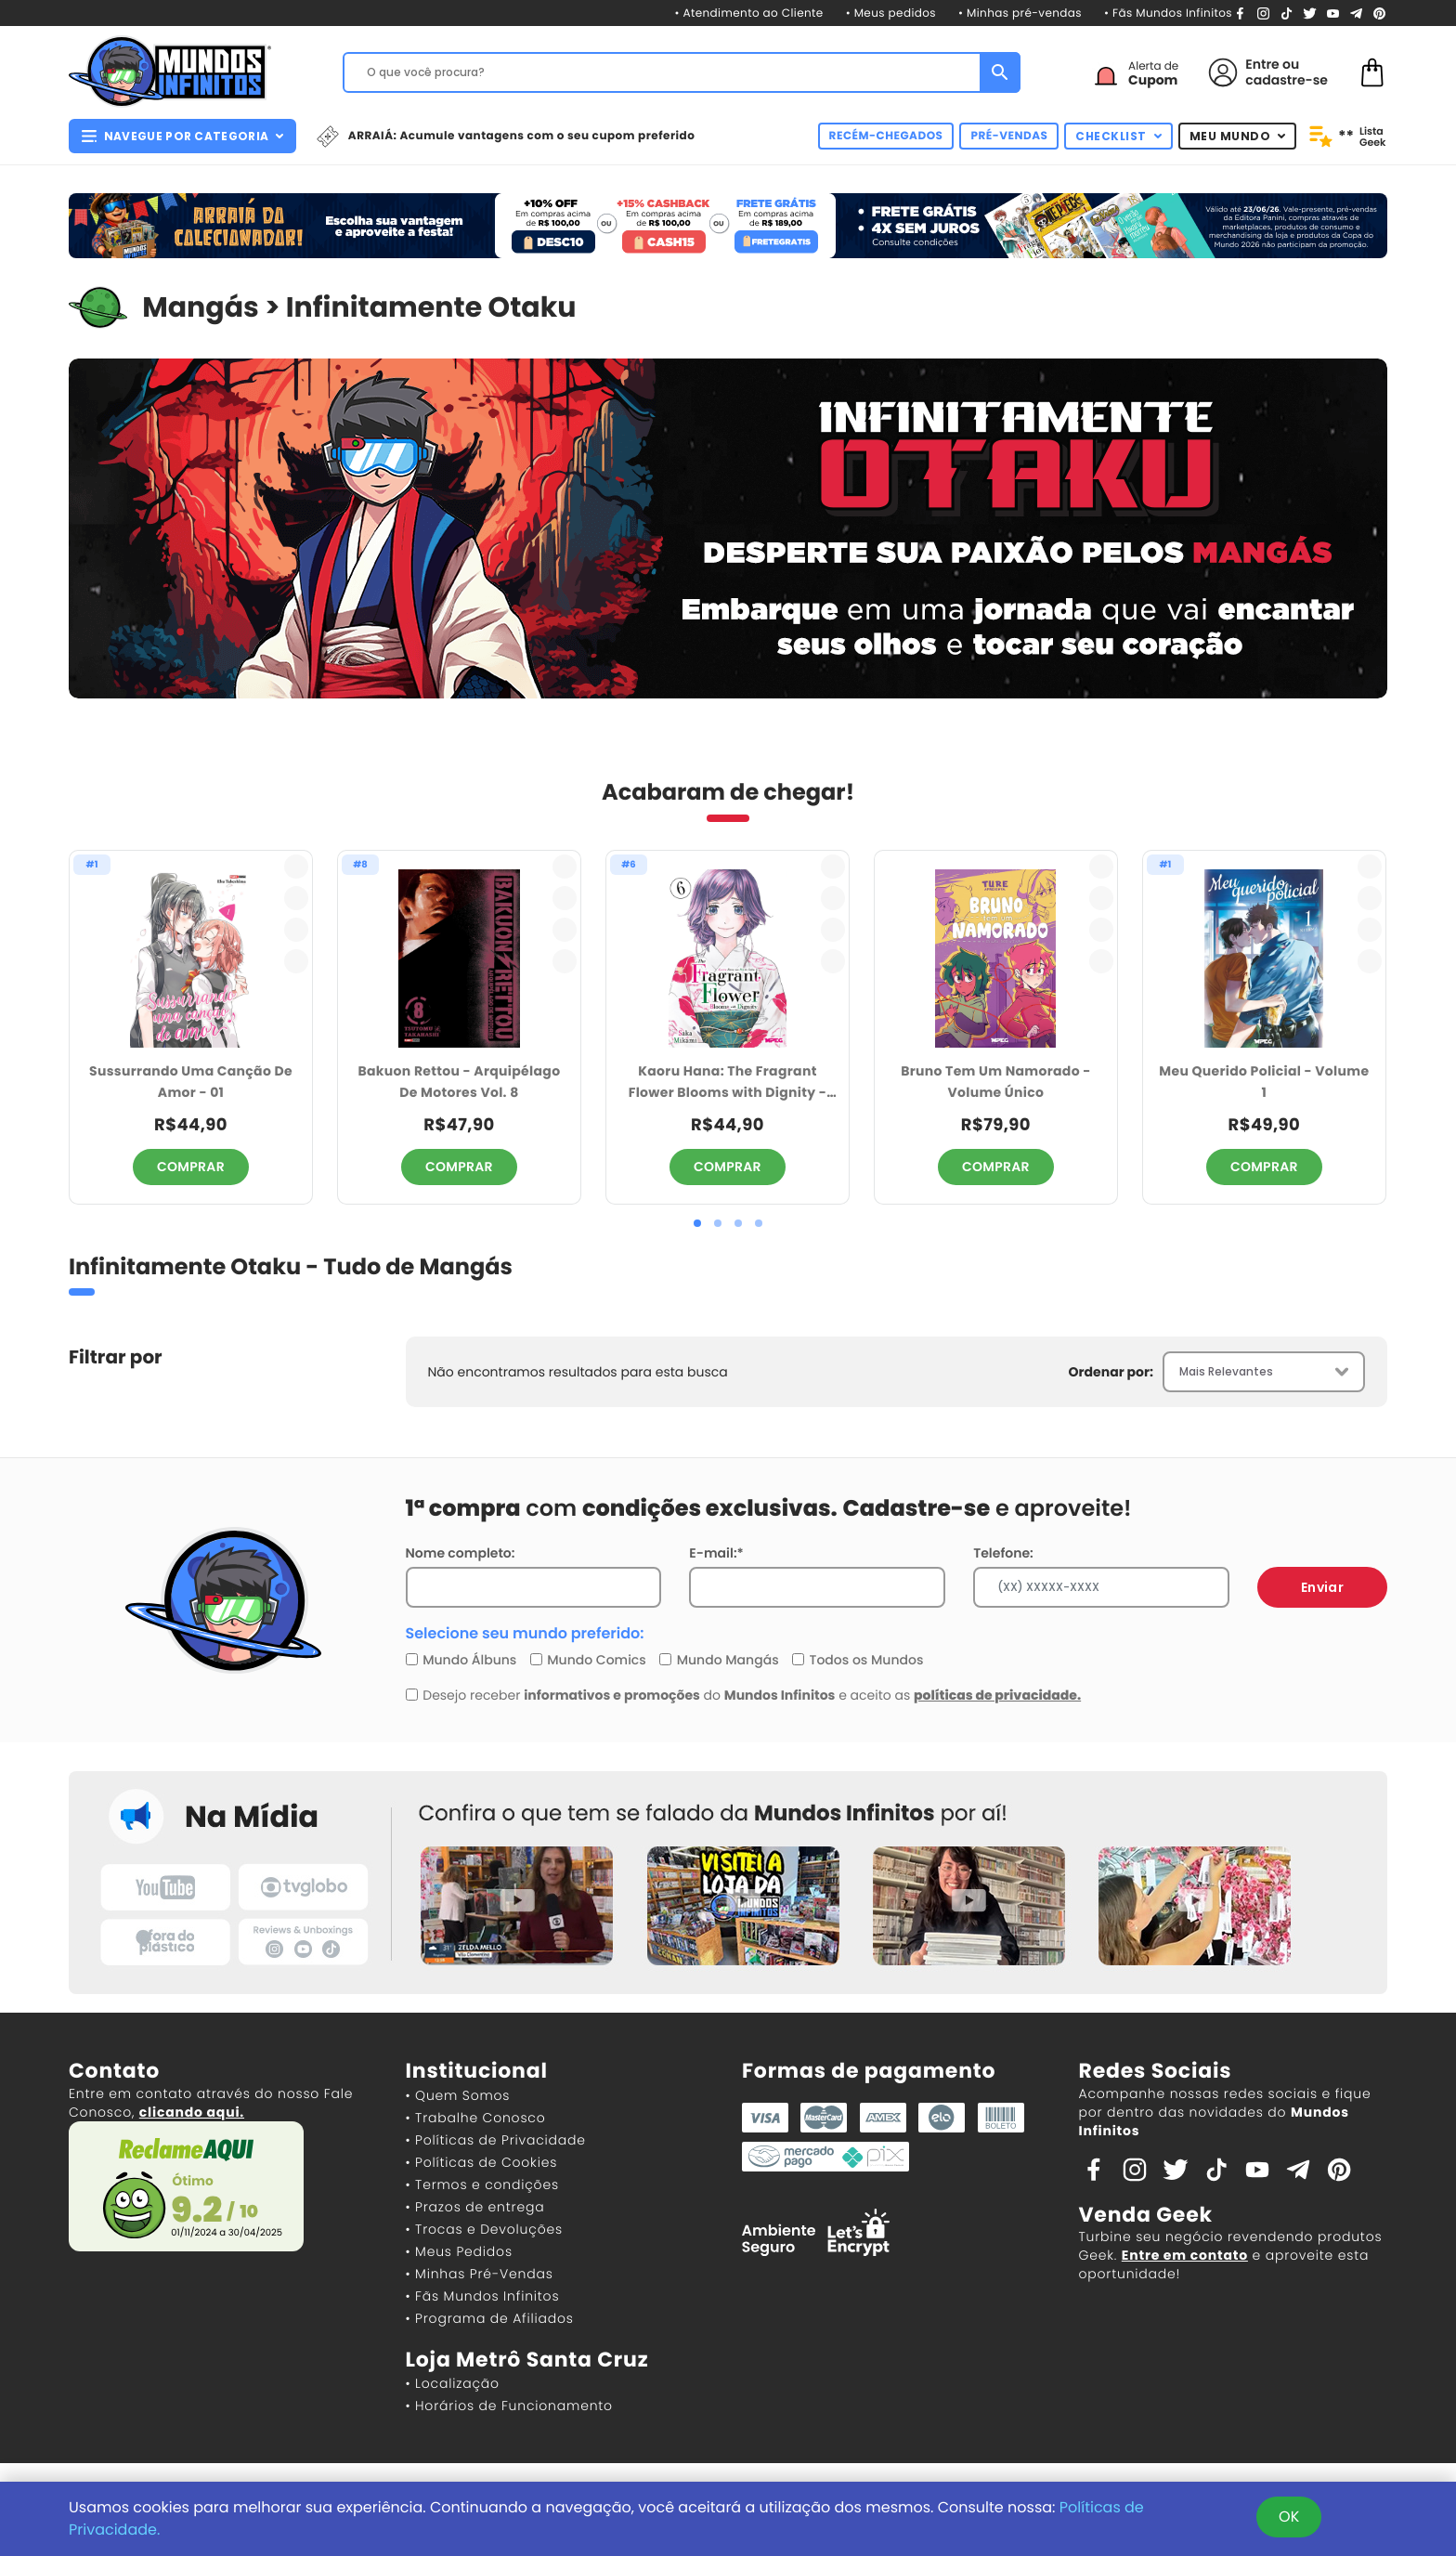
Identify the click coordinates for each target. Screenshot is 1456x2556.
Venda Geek (1146, 2214)
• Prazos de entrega (475, 2206)
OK (1289, 2516)
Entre (1262, 64)
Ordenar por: (1111, 1372)
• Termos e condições (482, 2184)
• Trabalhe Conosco (476, 2117)
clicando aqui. (191, 2112)
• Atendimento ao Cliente (748, 13)
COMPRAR (191, 1166)
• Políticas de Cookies (482, 2162)
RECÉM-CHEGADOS (886, 136)
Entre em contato (1185, 2255)
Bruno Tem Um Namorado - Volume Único (995, 1082)
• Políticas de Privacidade (496, 2140)
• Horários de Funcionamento (509, 2405)
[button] (697, 1223)
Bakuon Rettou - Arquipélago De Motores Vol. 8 (459, 1082)
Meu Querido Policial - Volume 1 (1264, 1082)
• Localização (453, 2383)
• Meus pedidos (891, 13)
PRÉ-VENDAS (1008, 136)
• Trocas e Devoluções (484, 2229)
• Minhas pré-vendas (1020, 13)
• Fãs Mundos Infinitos (1168, 13)
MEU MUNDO (1238, 136)
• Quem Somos (458, 2095)
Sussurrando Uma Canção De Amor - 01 (190, 1082)
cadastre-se (1286, 80)
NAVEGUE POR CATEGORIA (182, 136)
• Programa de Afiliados (490, 2318)
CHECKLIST (1118, 136)
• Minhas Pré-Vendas (479, 2273)
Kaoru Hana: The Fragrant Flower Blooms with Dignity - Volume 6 (728, 1082)
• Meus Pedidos (459, 2251)
